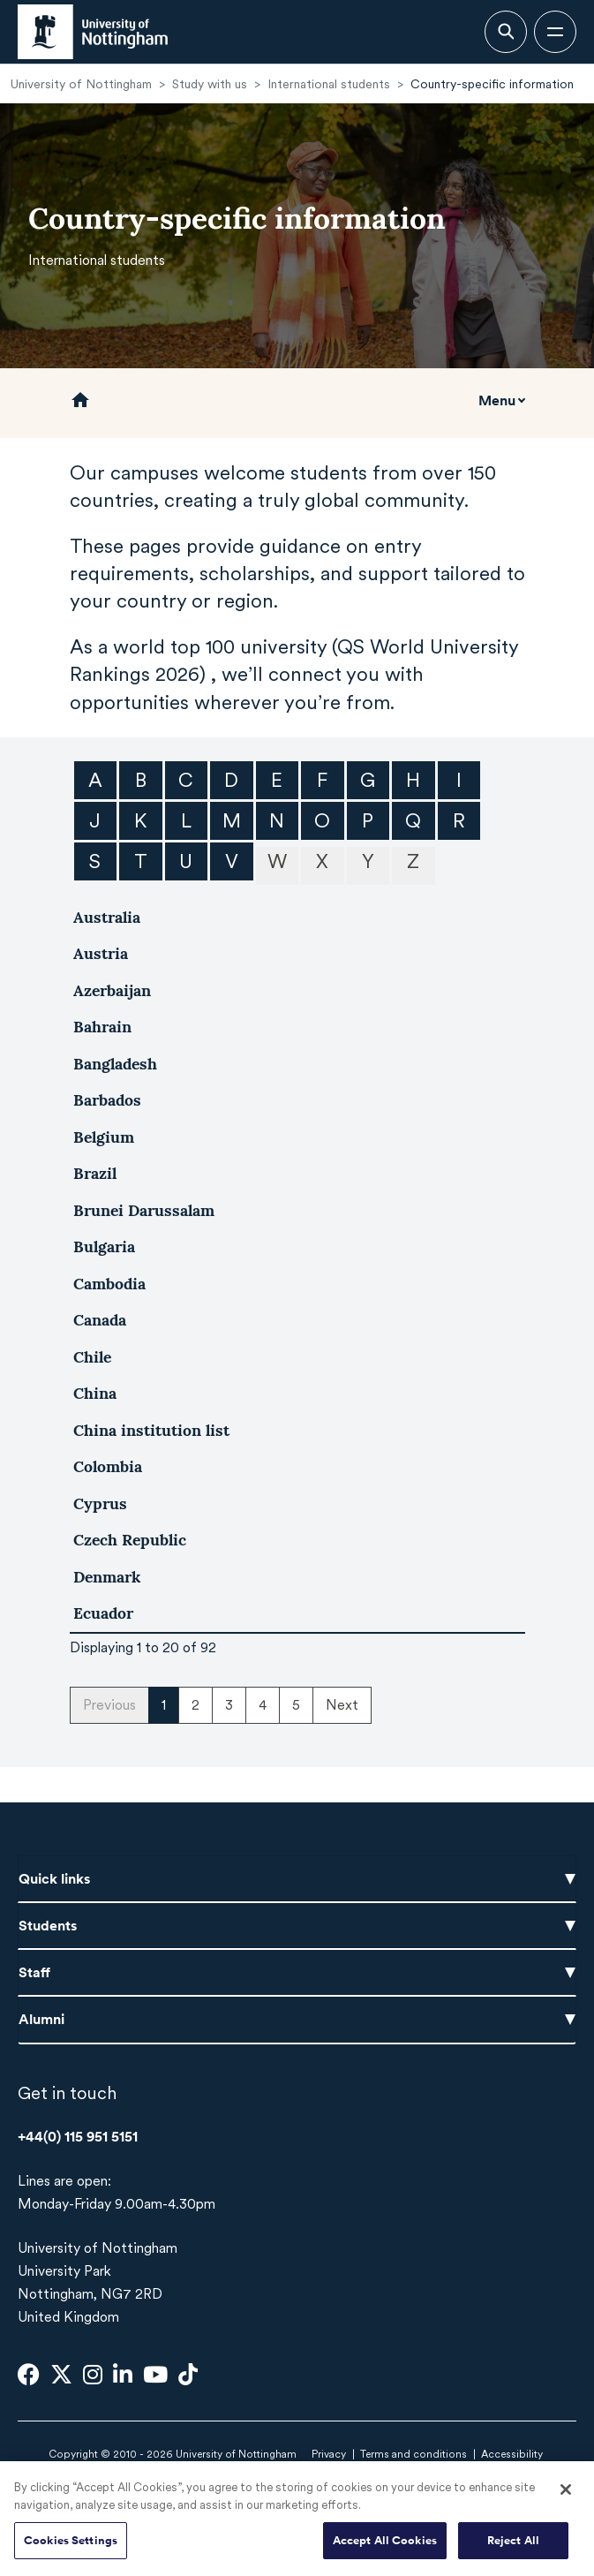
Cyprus (100, 1503)
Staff (297, 1972)
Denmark (106, 1577)
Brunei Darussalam (143, 1210)
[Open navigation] (555, 32)
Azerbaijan (112, 990)
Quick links (297, 1878)
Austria (100, 953)
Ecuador (103, 1613)
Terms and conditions (413, 2454)
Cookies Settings (70, 2549)
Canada (99, 1320)
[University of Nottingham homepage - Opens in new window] (93, 31)
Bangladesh (115, 1064)
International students (328, 84)
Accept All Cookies (385, 2549)
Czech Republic (129, 1540)
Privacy (329, 2454)
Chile (92, 1357)
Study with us (209, 84)
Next (342, 1704)
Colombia (107, 1466)
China (95, 1393)
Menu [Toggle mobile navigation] (496, 400)
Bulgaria (104, 1246)
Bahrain (102, 1026)
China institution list (151, 1430)
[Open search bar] (506, 32)
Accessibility (512, 2454)
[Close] (565, 2498)
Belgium (103, 1137)
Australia (106, 917)
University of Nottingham (81, 84)
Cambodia (109, 1283)
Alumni (297, 2018)
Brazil (95, 1173)
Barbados (107, 1100)
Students (297, 1925)
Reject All (513, 2549)
